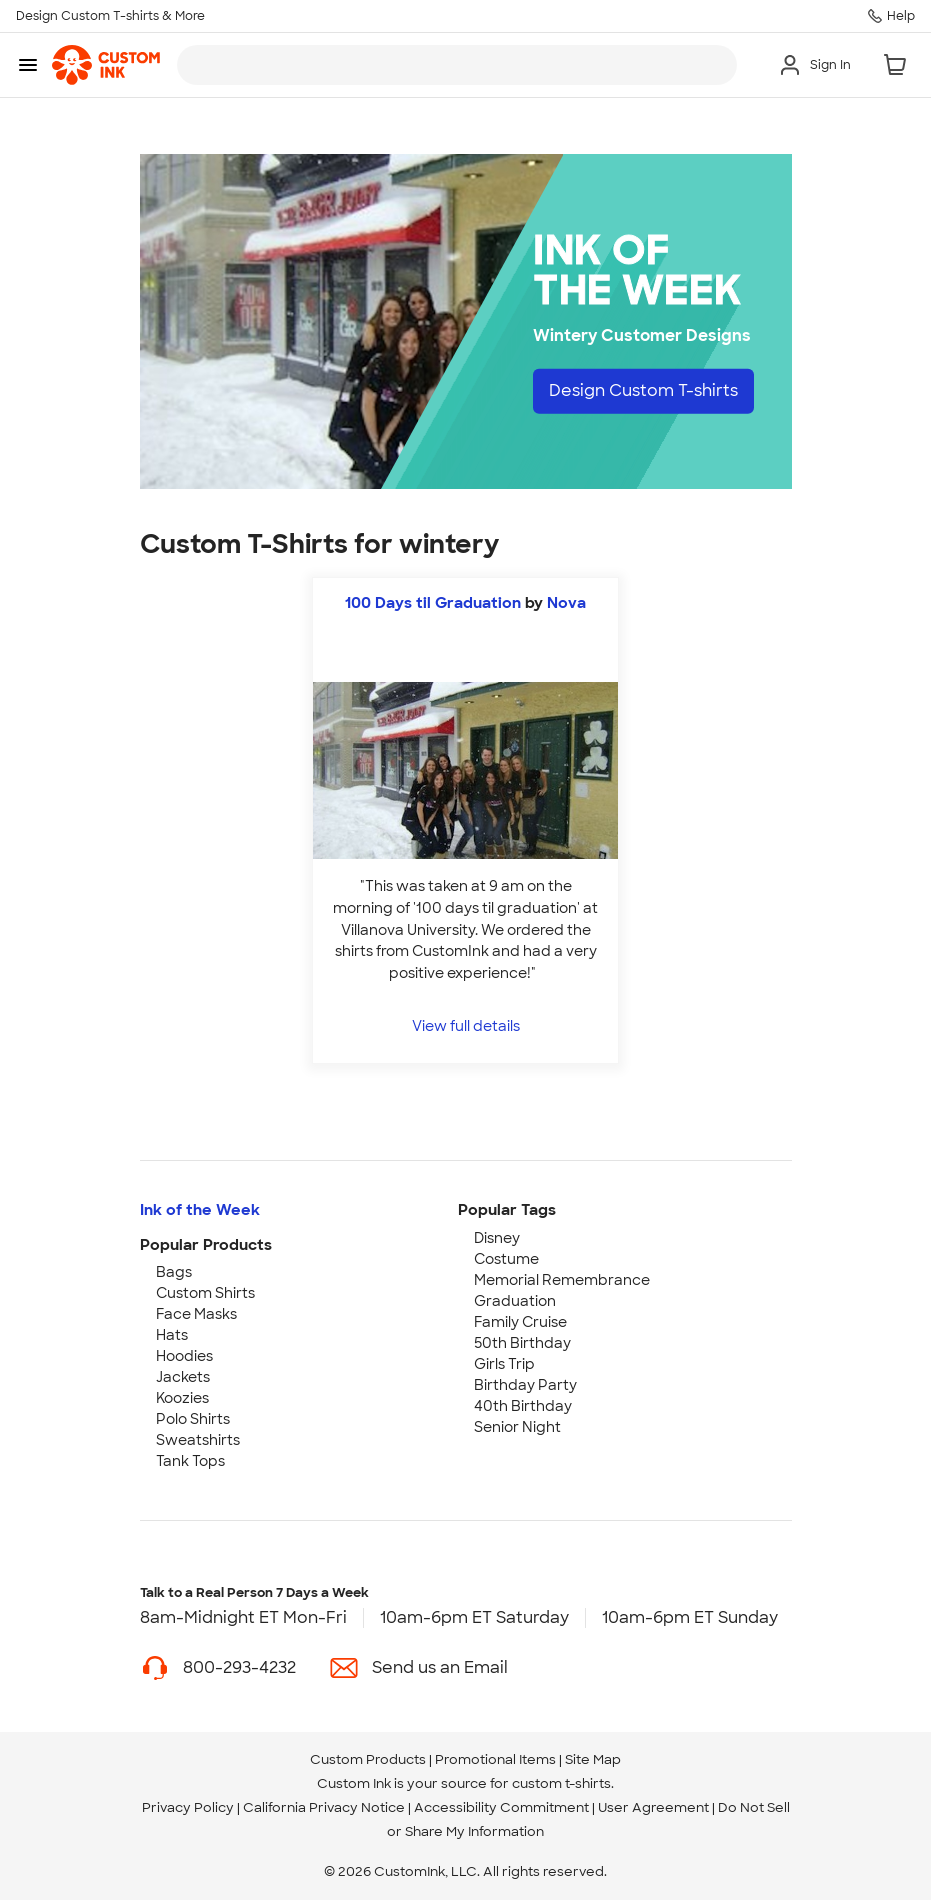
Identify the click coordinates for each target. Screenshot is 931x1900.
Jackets (183, 1377)
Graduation (515, 1301)
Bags (174, 1272)
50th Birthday (522, 1343)
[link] (106, 65)
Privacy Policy (188, 1807)
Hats (172, 1335)
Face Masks (196, 1314)
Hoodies (184, 1356)
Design (643, 390)
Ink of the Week (200, 1210)
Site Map (593, 1759)
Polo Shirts (193, 1419)
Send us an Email (440, 1667)
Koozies (182, 1398)
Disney (497, 1238)
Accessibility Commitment (501, 1807)
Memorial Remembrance (562, 1280)
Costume (506, 1259)
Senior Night (517, 1427)
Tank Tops (190, 1461)
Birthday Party (525, 1385)
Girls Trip (504, 1364)
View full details (466, 1025)
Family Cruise (520, 1322)
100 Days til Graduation (433, 603)
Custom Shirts (205, 1293)
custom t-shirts (561, 1783)
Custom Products (368, 1759)
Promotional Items (495, 1759)
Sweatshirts (198, 1440)
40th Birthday (523, 1406)
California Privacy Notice (324, 1807)
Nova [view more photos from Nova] (566, 603)
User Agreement (653, 1807)
